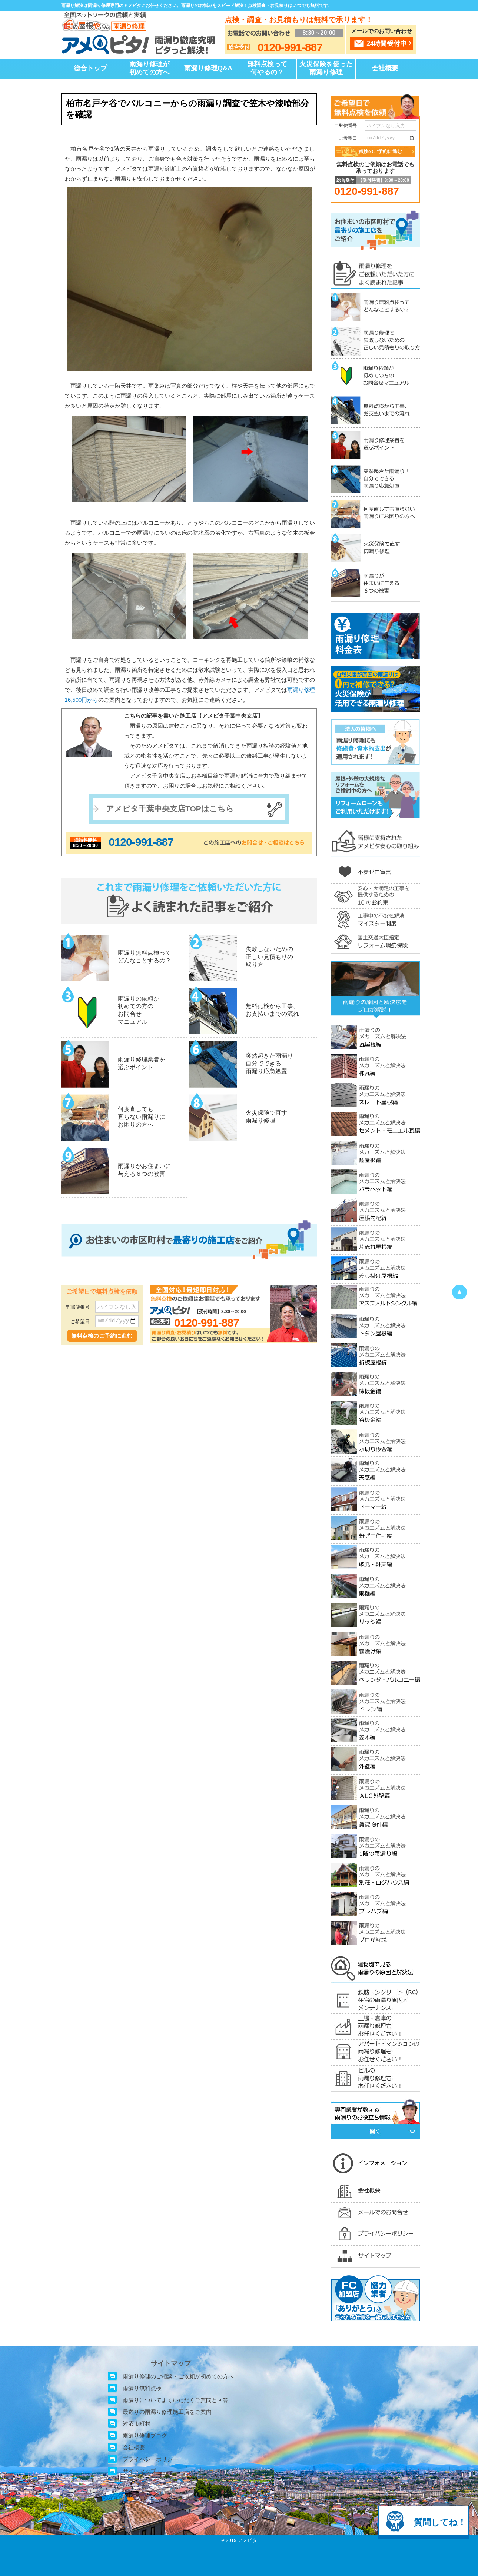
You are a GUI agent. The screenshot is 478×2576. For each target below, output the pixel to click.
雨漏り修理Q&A (208, 68)
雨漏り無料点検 (142, 2388)
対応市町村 (136, 2423)
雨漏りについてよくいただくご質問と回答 (175, 2400)
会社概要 (385, 68)
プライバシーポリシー (150, 2459)
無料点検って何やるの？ (267, 68)
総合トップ (90, 68)
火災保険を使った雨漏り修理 (326, 68)
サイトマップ (139, 2471)
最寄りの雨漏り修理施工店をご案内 (167, 2412)
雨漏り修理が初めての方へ (149, 68)
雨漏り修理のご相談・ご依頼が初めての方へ (178, 2376)
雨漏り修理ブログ (145, 2435)
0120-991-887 (141, 842)
